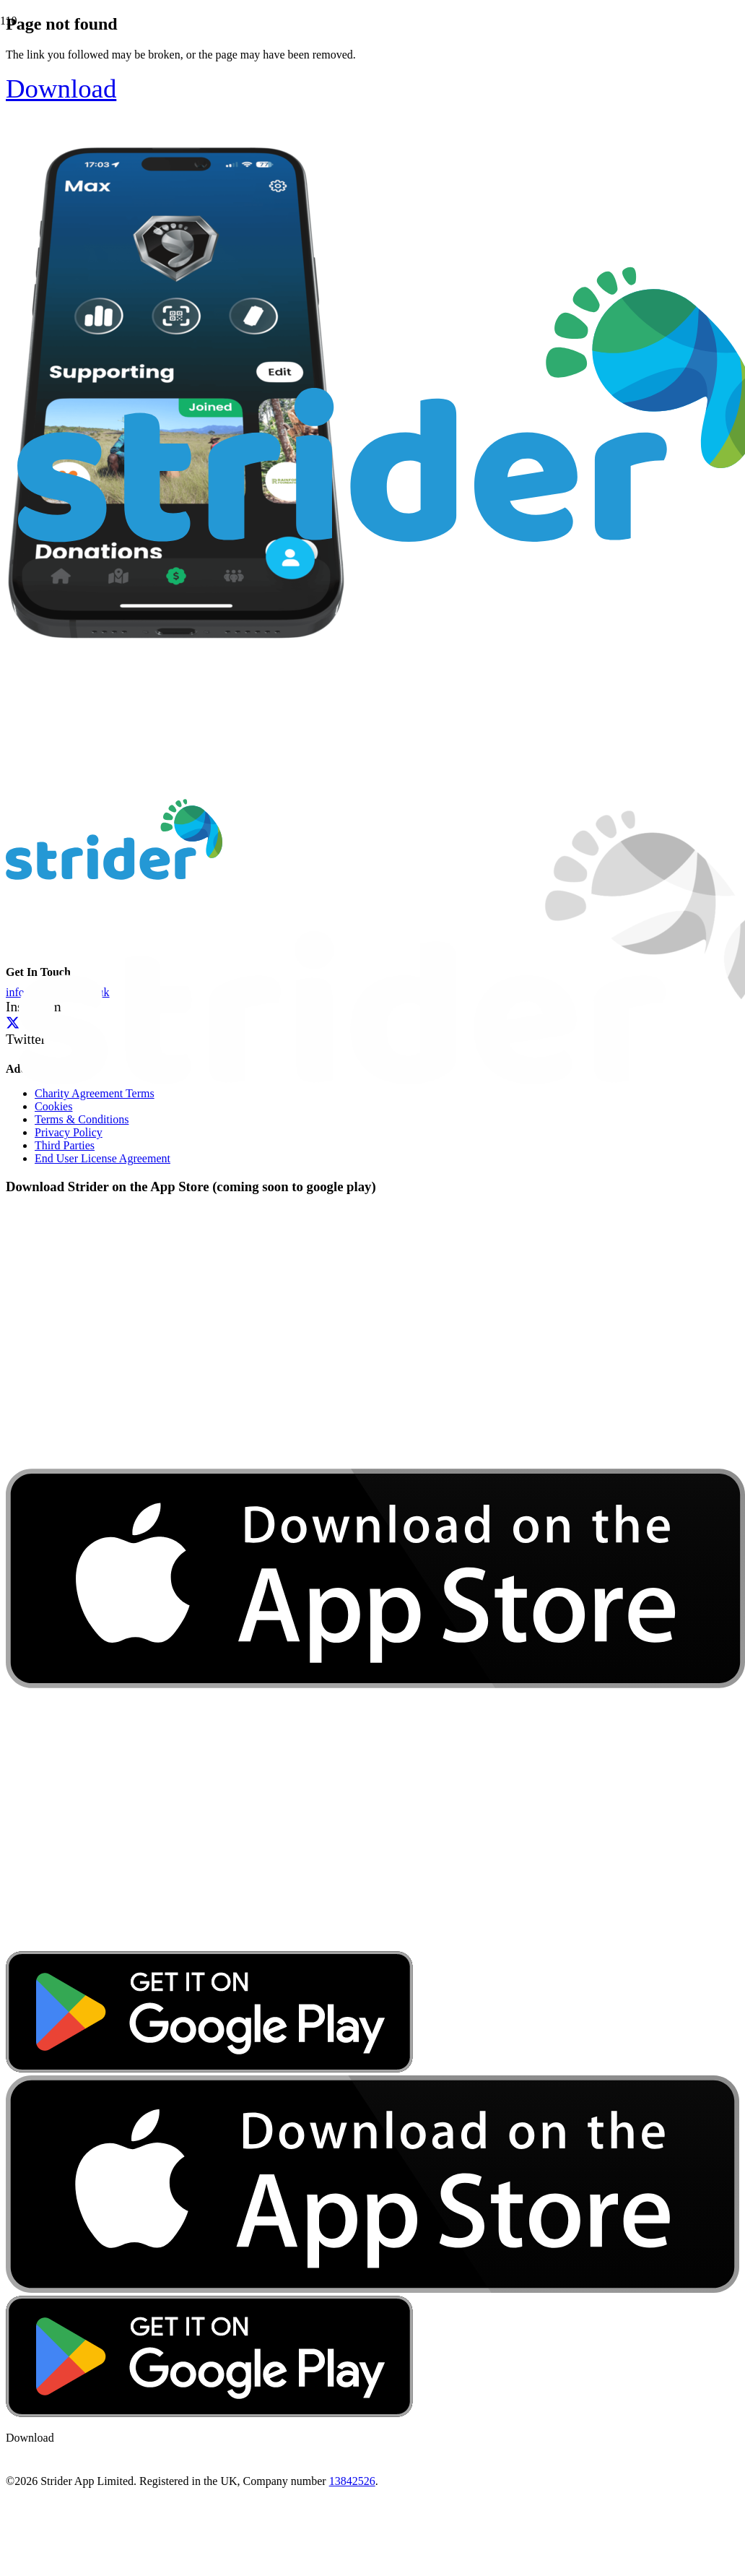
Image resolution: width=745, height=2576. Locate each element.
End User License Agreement (102, 1158)
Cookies (53, 1106)
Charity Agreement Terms (94, 1093)
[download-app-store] (375, 1944)
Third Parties (65, 1145)
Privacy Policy (69, 1132)
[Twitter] (12, 1022)
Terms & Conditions (81, 1119)
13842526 (352, 2481)
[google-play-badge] (209, 2068)
